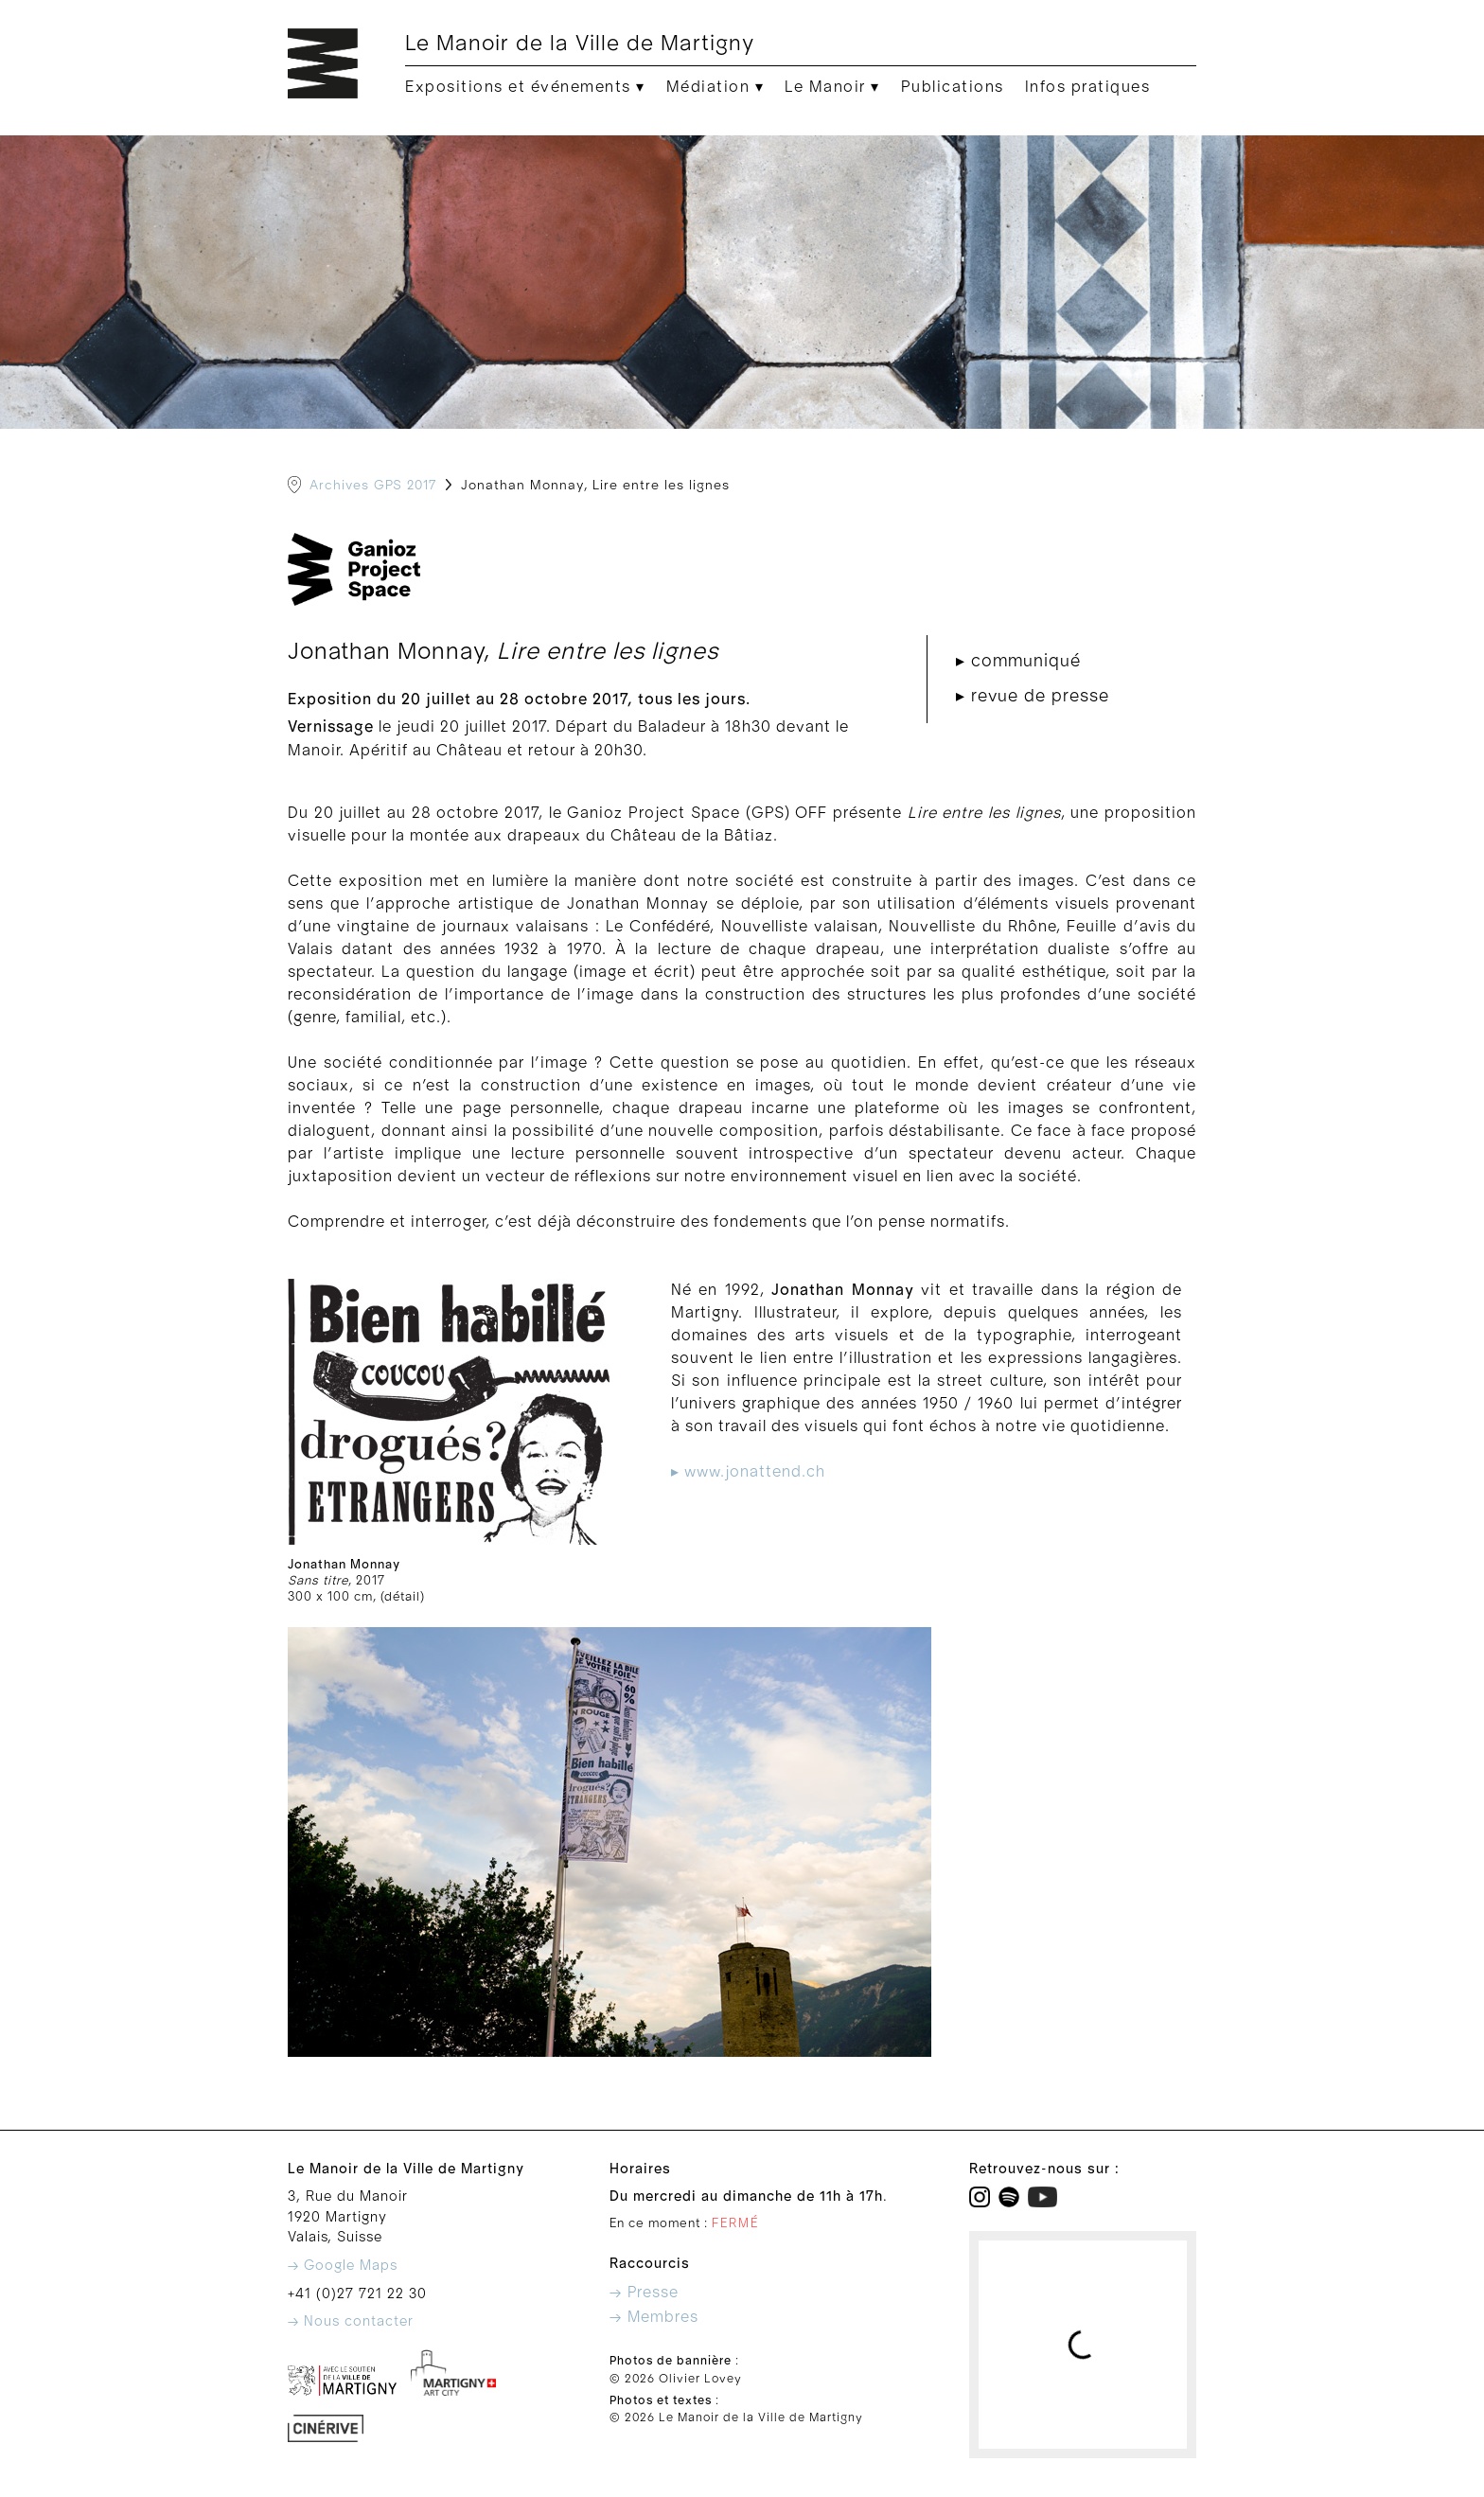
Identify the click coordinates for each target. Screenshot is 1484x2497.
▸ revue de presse (1032, 696)
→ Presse (644, 2292)
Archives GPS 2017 (372, 485)
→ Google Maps (343, 2265)
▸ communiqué (1018, 661)
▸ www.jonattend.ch (748, 1471)
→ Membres (654, 2317)
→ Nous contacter (351, 2321)
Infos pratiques (1088, 87)
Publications (952, 87)
